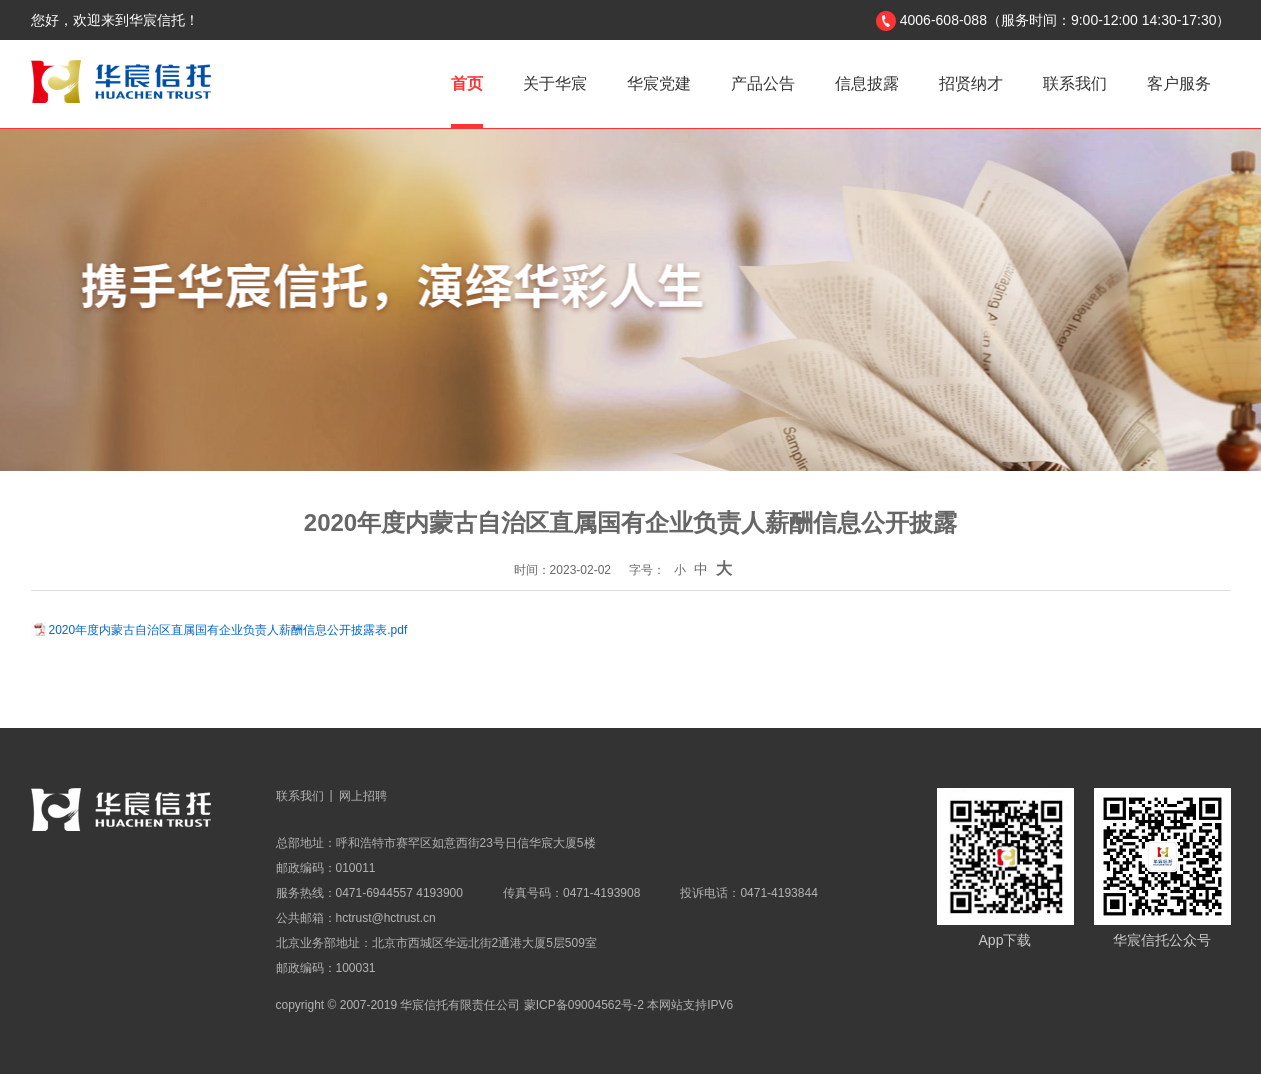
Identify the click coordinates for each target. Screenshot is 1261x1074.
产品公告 (763, 83)
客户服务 (1179, 83)
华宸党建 (659, 83)
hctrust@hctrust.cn (386, 918)
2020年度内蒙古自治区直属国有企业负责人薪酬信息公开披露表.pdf (228, 630)
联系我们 (1075, 83)
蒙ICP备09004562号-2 (584, 1005)
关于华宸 (555, 83)
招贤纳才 (971, 83)
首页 (467, 83)
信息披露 (867, 83)
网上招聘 (363, 796)
